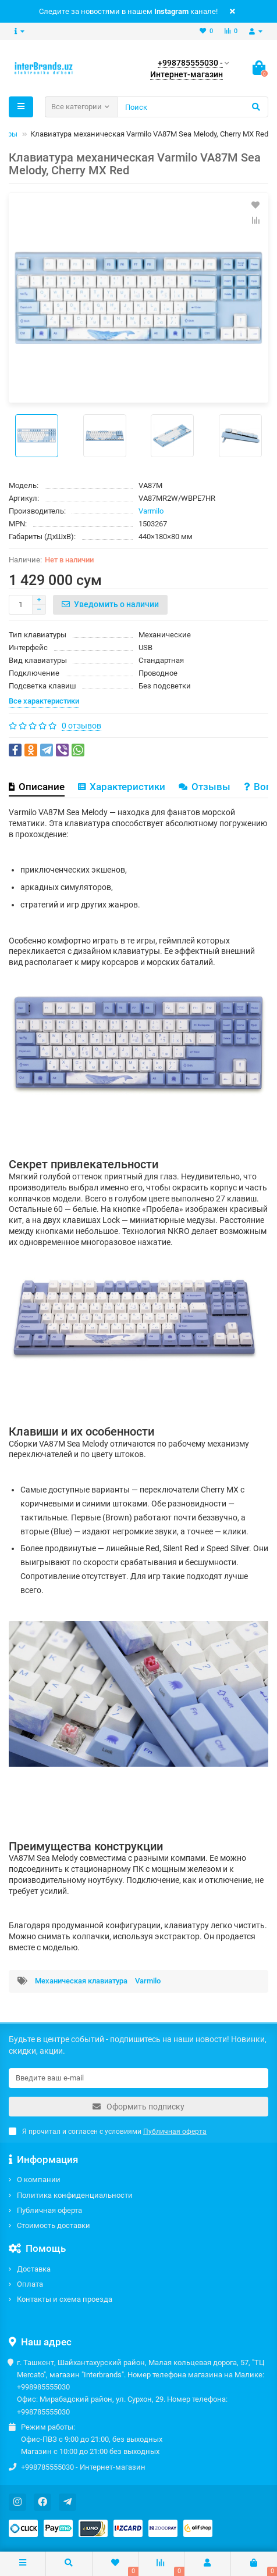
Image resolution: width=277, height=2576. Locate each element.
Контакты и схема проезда (64, 2299)
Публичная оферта (49, 2210)
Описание (37, 786)
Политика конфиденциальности (75, 2195)
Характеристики (121, 786)
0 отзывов (81, 725)
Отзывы (204, 786)
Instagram (171, 11)
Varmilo (151, 511)
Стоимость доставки (53, 2225)
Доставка (34, 2269)
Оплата (30, 2284)
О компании (39, 2179)
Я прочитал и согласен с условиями (108, 2131)
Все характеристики (44, 701)
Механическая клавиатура (81, 1980)
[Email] (138, 2078)
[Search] (193, 106)
